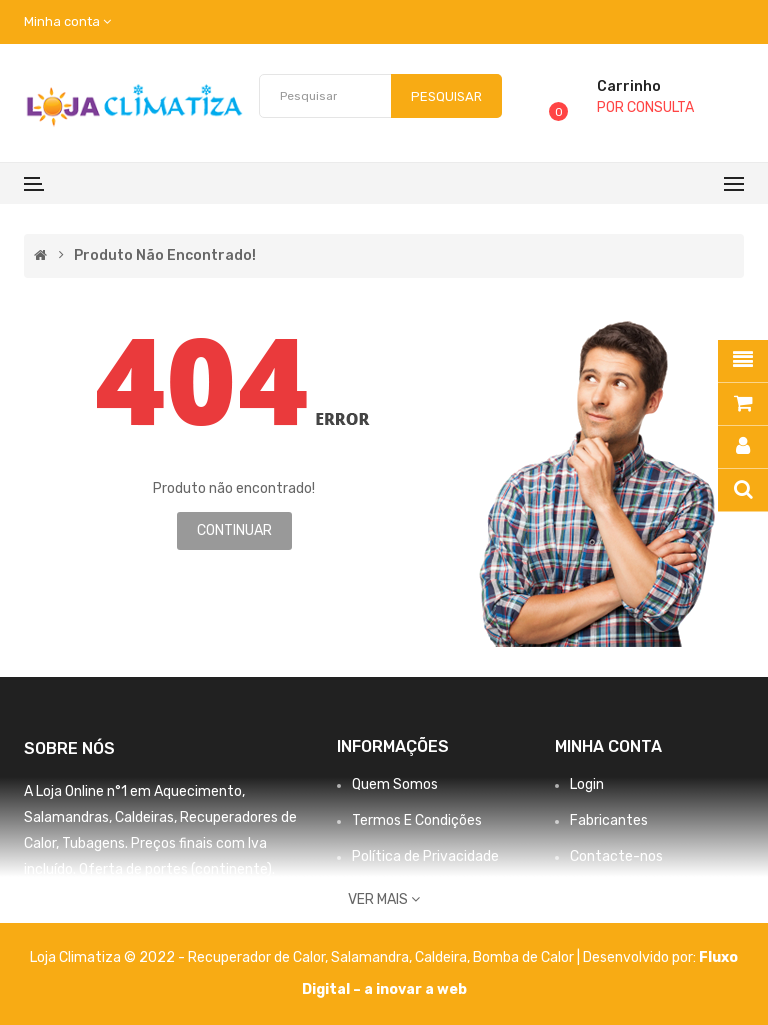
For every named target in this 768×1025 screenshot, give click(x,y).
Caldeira (441, 957)
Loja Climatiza (75, 957)
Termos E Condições (417, 820)
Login (587, 784)
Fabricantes (609, 820)
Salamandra (370, 957)
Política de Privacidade (425, 856)
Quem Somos (395, 784)
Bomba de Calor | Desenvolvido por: (586, 957)
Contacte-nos (616, 856)
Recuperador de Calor (256, 957)
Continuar (234, 530)
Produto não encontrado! (165, 256)
